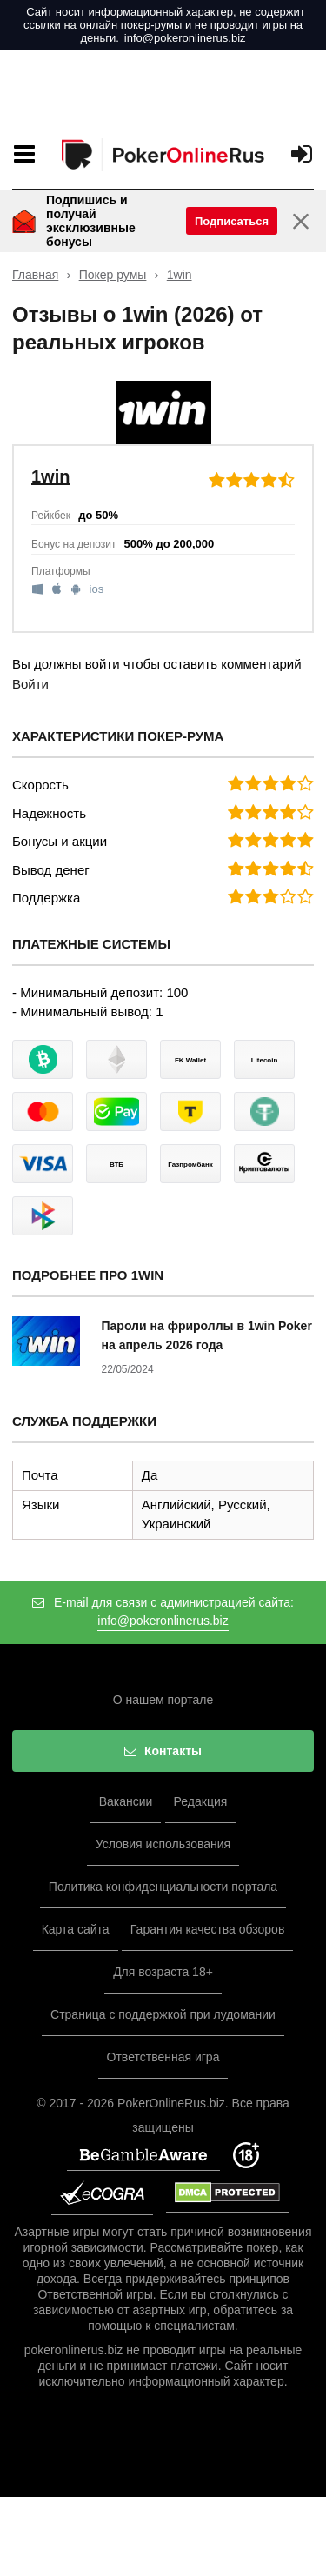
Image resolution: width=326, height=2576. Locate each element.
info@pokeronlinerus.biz (185, 37)
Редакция (201, 1801)
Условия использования (163, 1844)
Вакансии (126, 1801)
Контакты (163, 1751)
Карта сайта (76, 1929)
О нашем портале (163, 1700)
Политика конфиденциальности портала (163, 1887)
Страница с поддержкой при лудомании (163, 2014)
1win (179, 275)
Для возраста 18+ (163, 1972)
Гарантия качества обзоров (207, 1929)
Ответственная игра (163, 2057)
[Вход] (301, 154)
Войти (30, 683)
